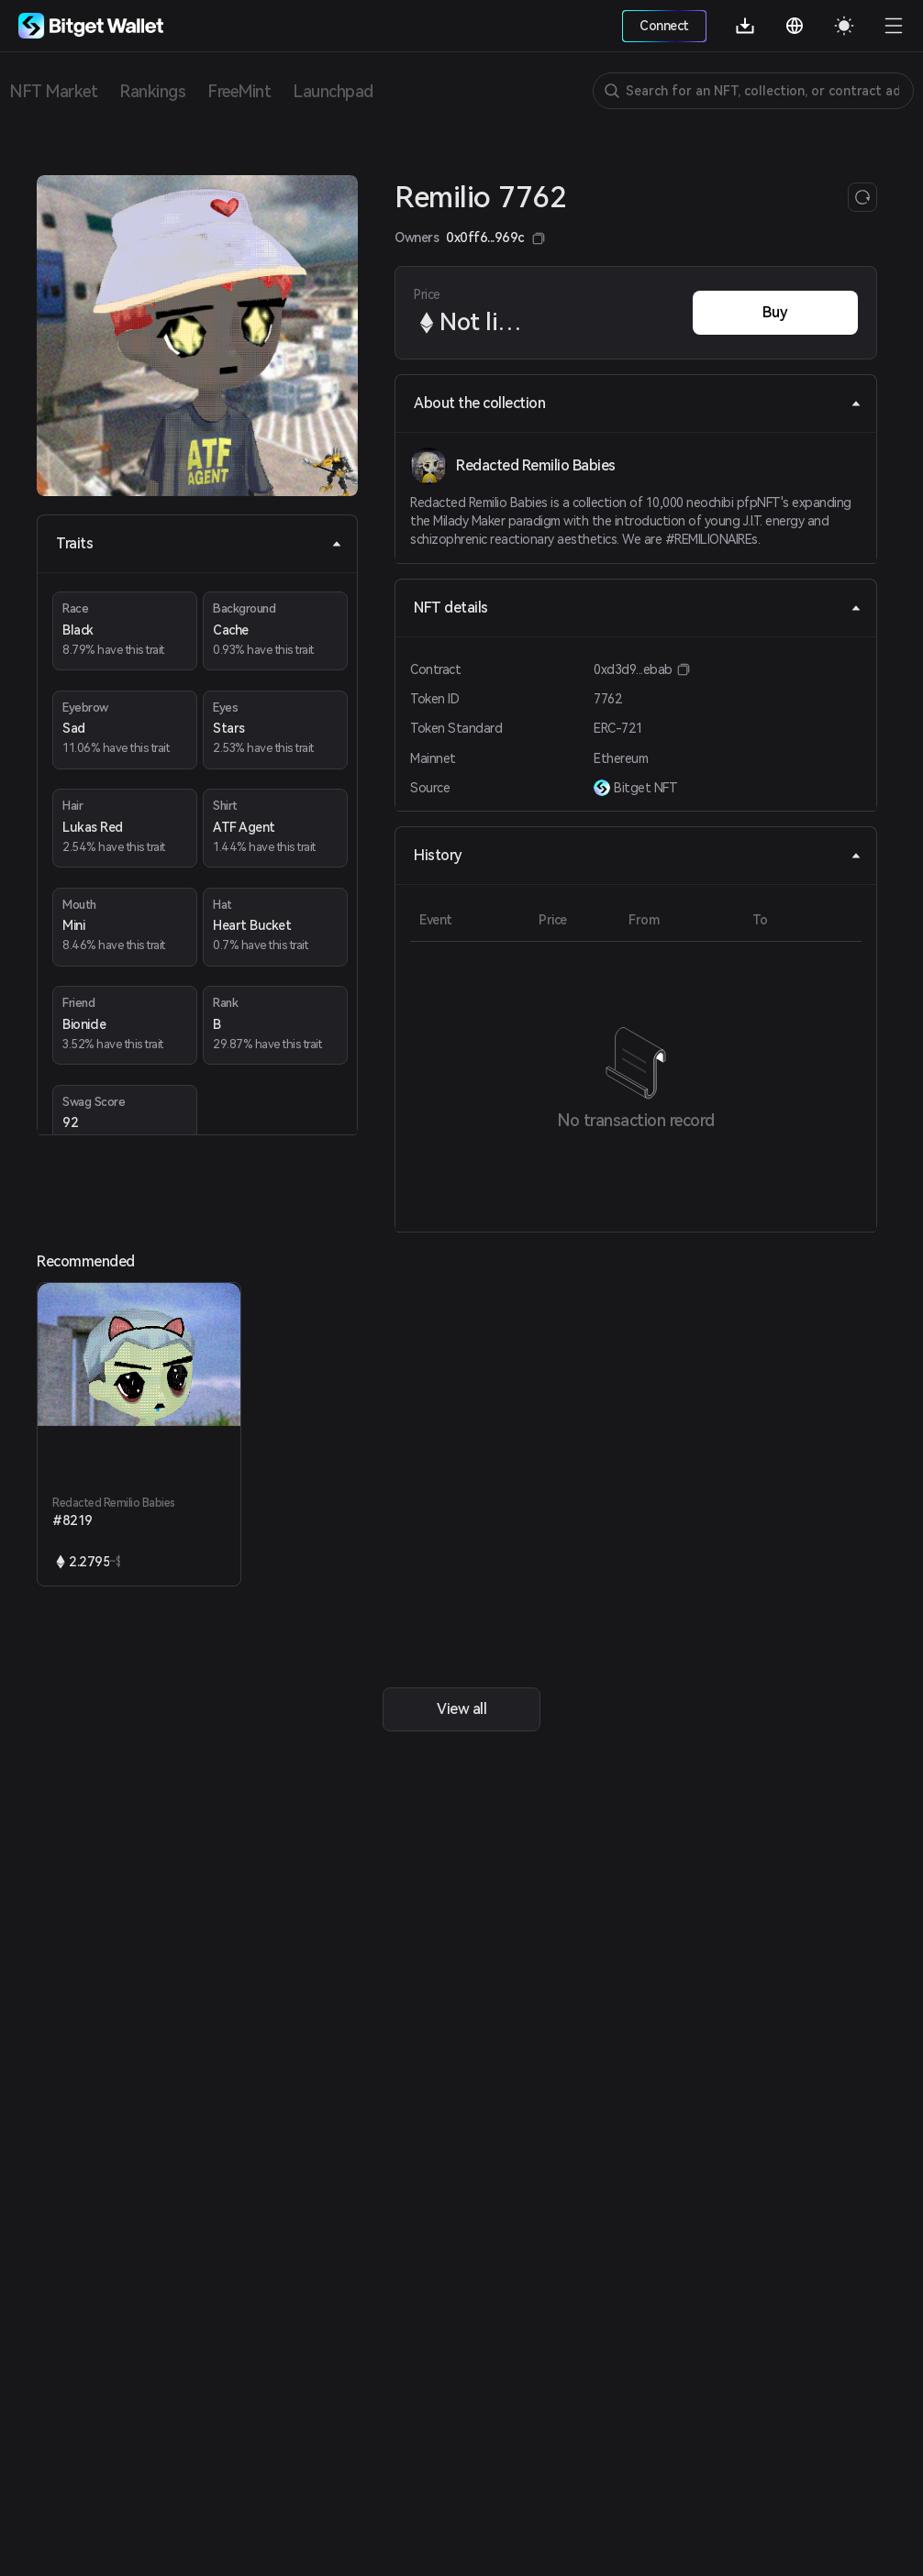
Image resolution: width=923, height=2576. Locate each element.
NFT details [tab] (638, 607)
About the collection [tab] (638, 403)
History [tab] (638, 855)
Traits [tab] (199, 543)
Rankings (152, 91)
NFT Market (53, 91)
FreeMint (239, 91)
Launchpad (333, 91)
